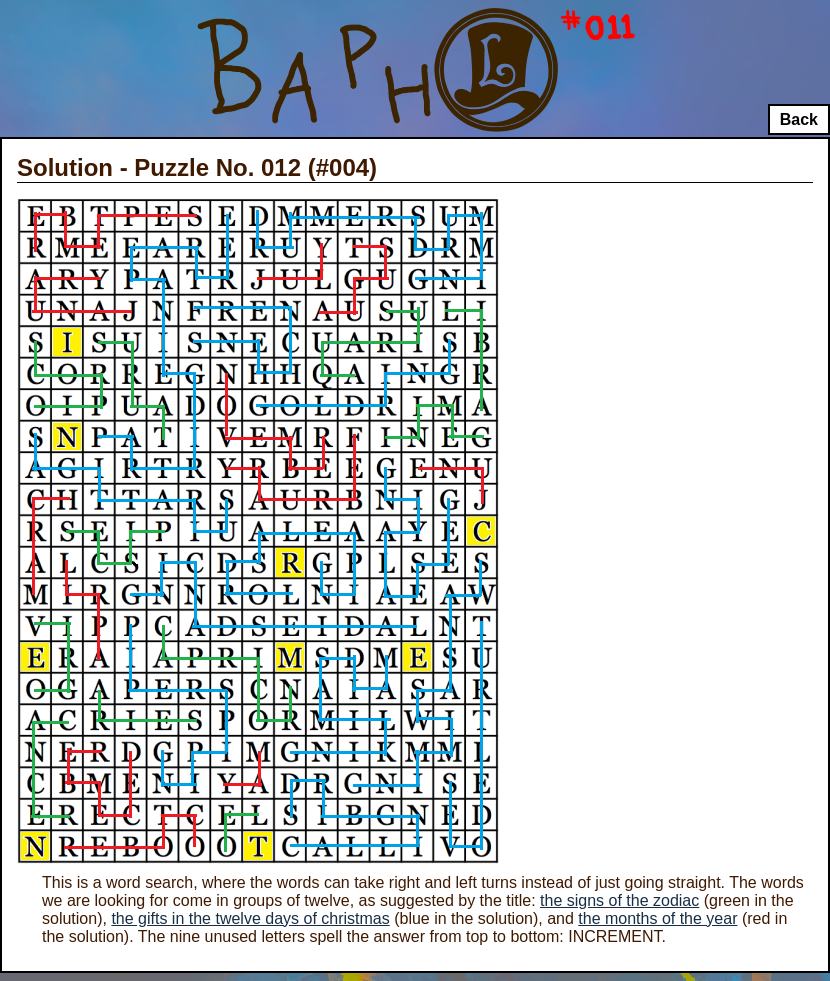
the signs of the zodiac (619, 900)
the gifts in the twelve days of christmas (250, 918)
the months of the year (657, 918)
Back (799, 119)
